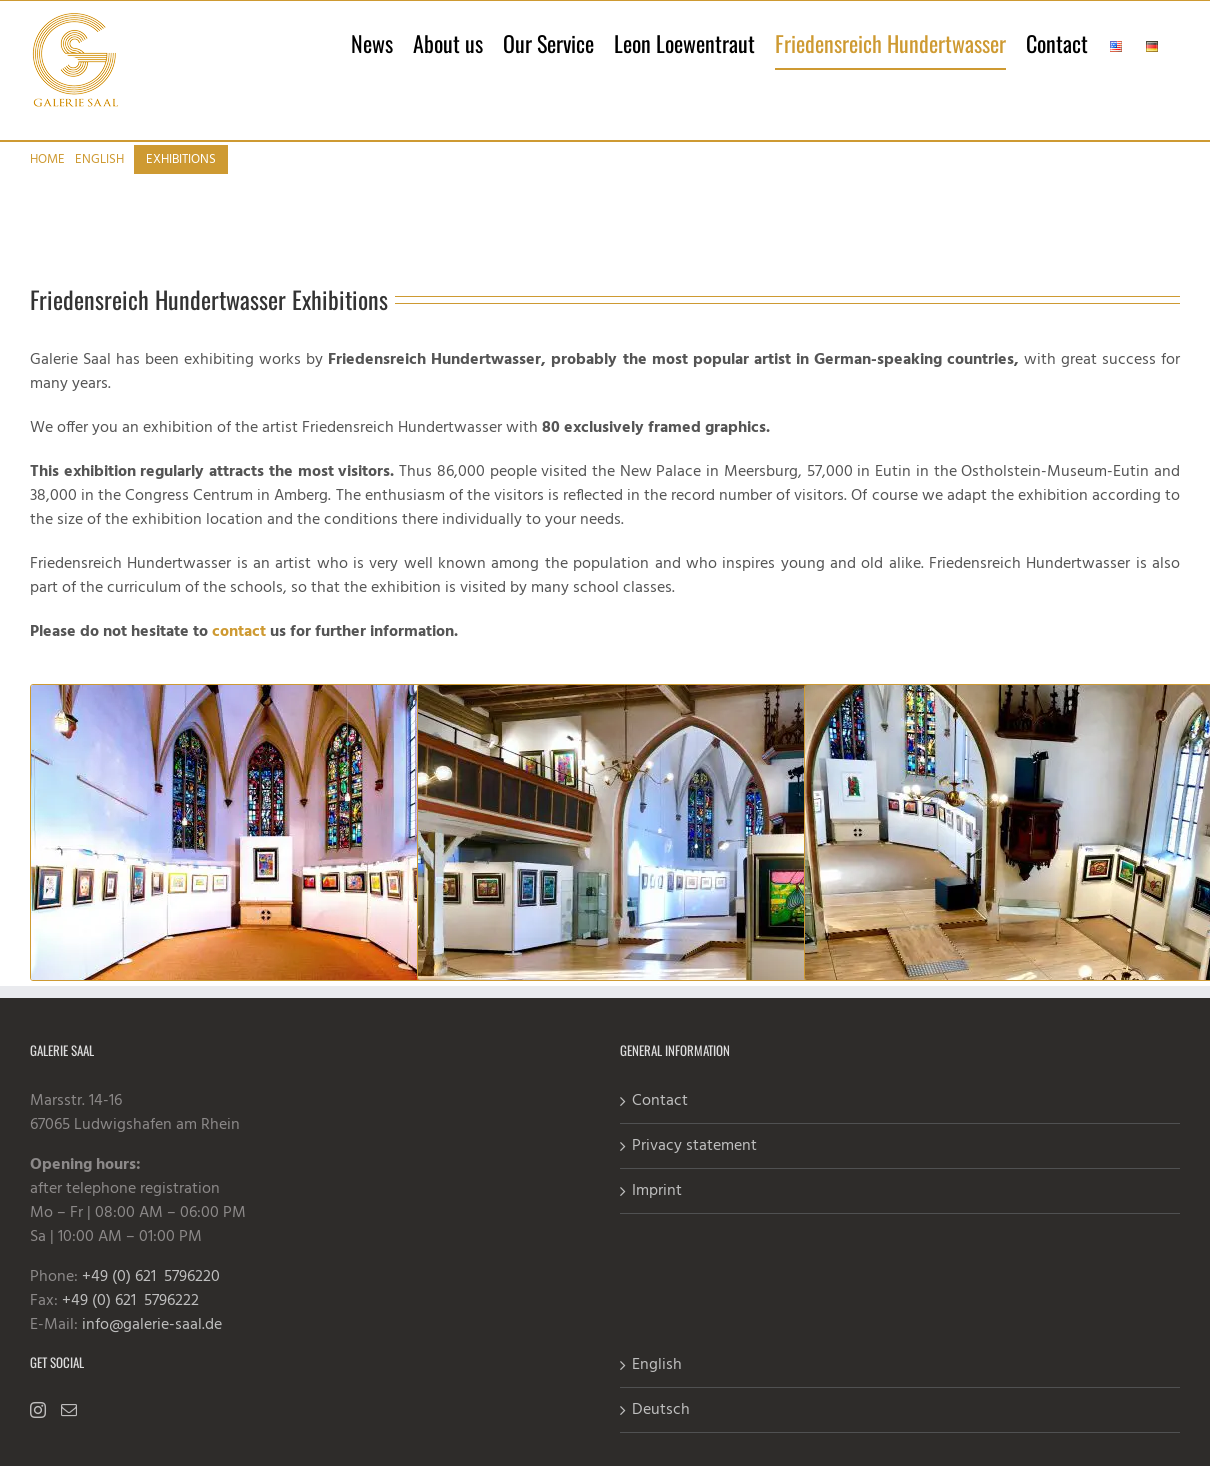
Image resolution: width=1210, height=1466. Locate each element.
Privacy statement (694, 1167)
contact (239, 653)
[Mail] (69, 1431)
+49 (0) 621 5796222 (130, 1322)
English (657, 1386)
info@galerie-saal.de (152, 1346)
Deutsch (661, 1431)
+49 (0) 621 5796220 (151, 1298)
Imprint (657, 1212)
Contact (660, 1122)
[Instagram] (38, 1431)
